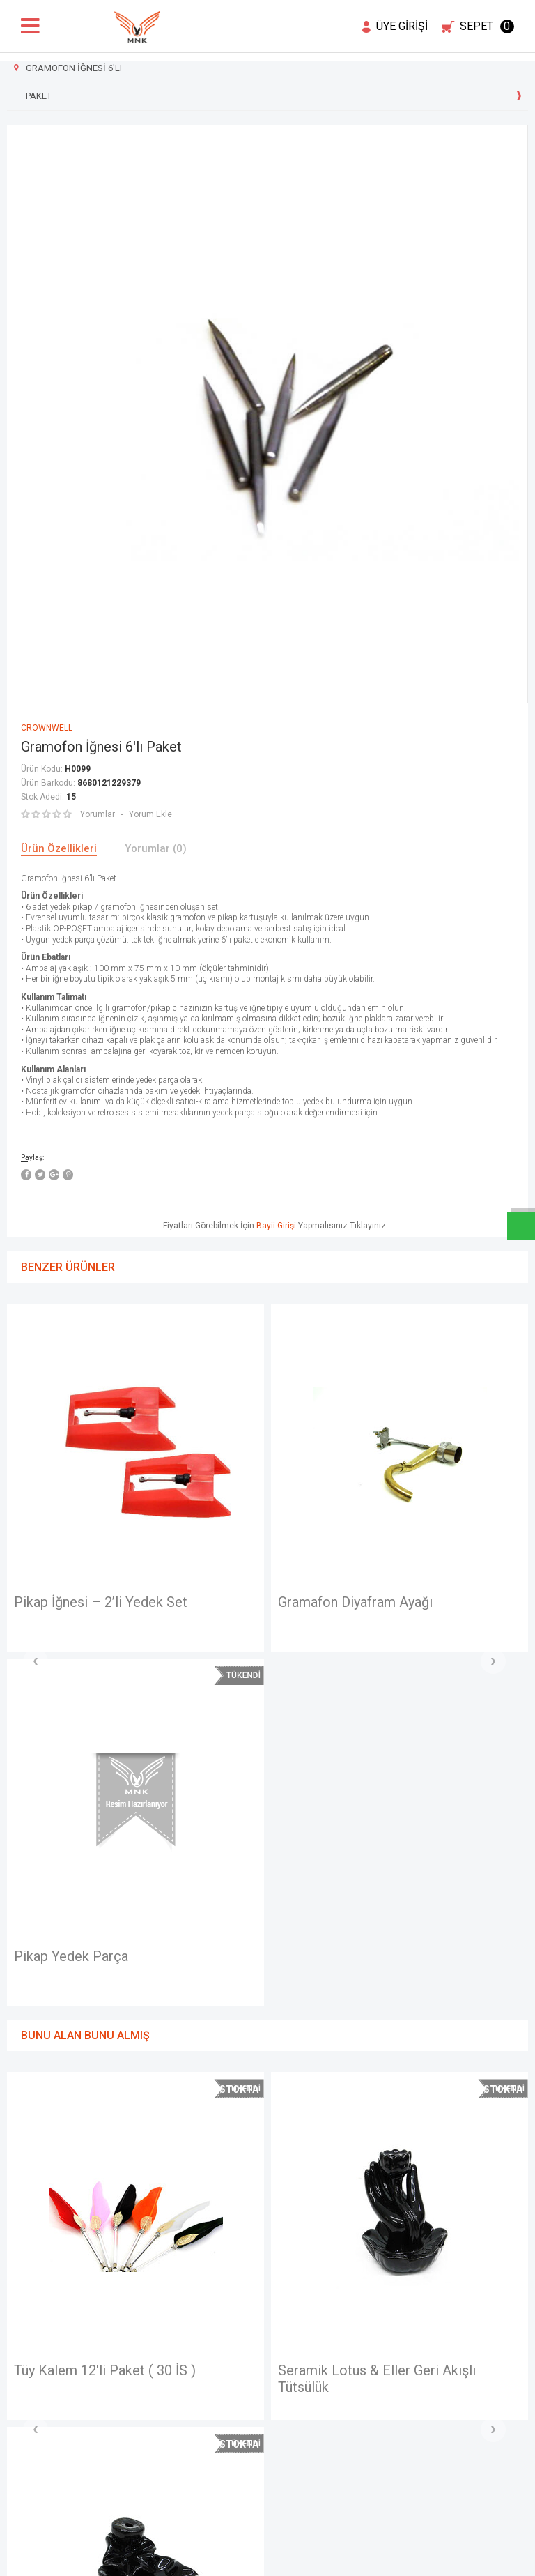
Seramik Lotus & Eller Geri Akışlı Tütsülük (189, 2027)
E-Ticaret (226, 2558)
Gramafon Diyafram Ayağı (168, 1602)
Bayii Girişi (276, 1225)
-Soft (196, 2558)
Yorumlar (97, 814)
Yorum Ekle (150, 814)
